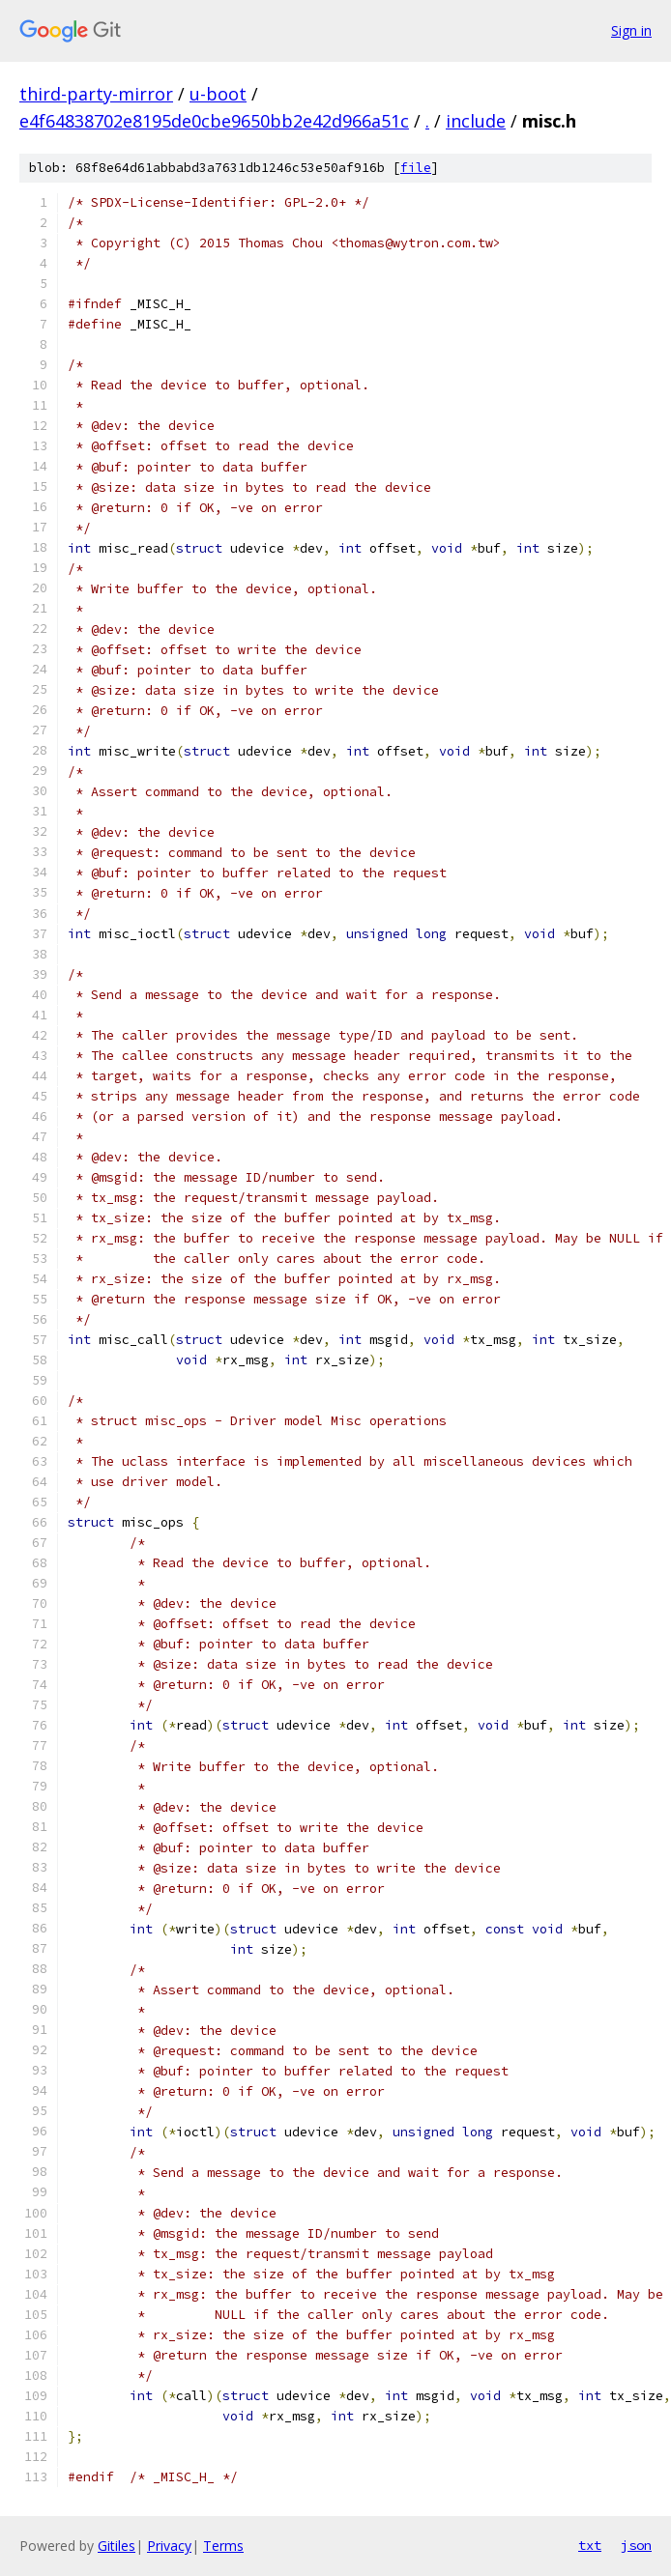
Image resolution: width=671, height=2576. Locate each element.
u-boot (218, 93)
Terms (223, 2545)
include (476, 120)
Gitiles (116, 2545)
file (415, 167)
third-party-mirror (96, 93)
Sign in (631, 30)
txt (589, 2545)
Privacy (169, 2545)
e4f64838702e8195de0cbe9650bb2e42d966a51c (214, 120)
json (636, 2545)
